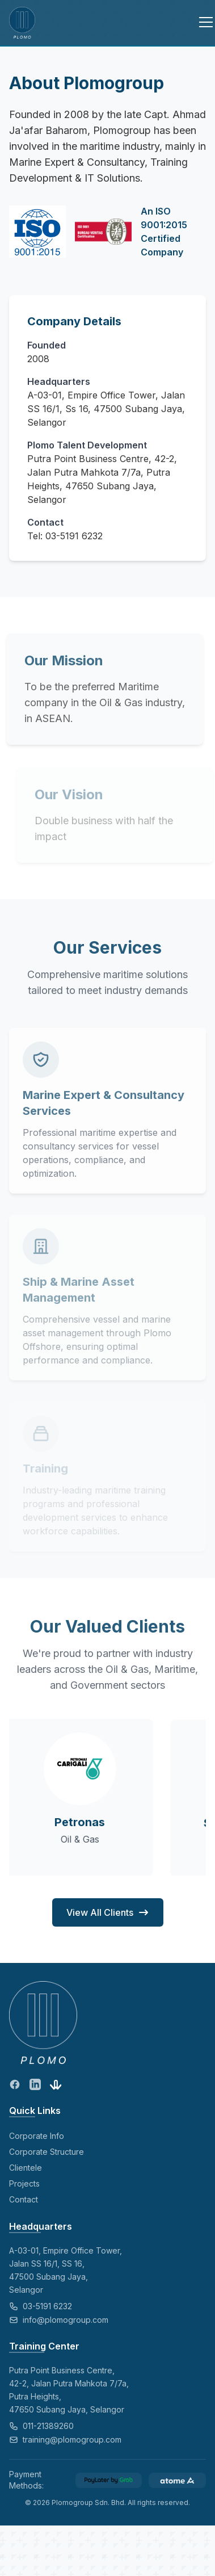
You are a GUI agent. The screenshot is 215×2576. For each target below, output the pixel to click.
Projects (24, 2183)
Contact (23, 2199)
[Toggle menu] (199, 22)
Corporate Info (36, 2136)
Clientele (25, 2167)
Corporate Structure (46, 2152)
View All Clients (107, 1912)
